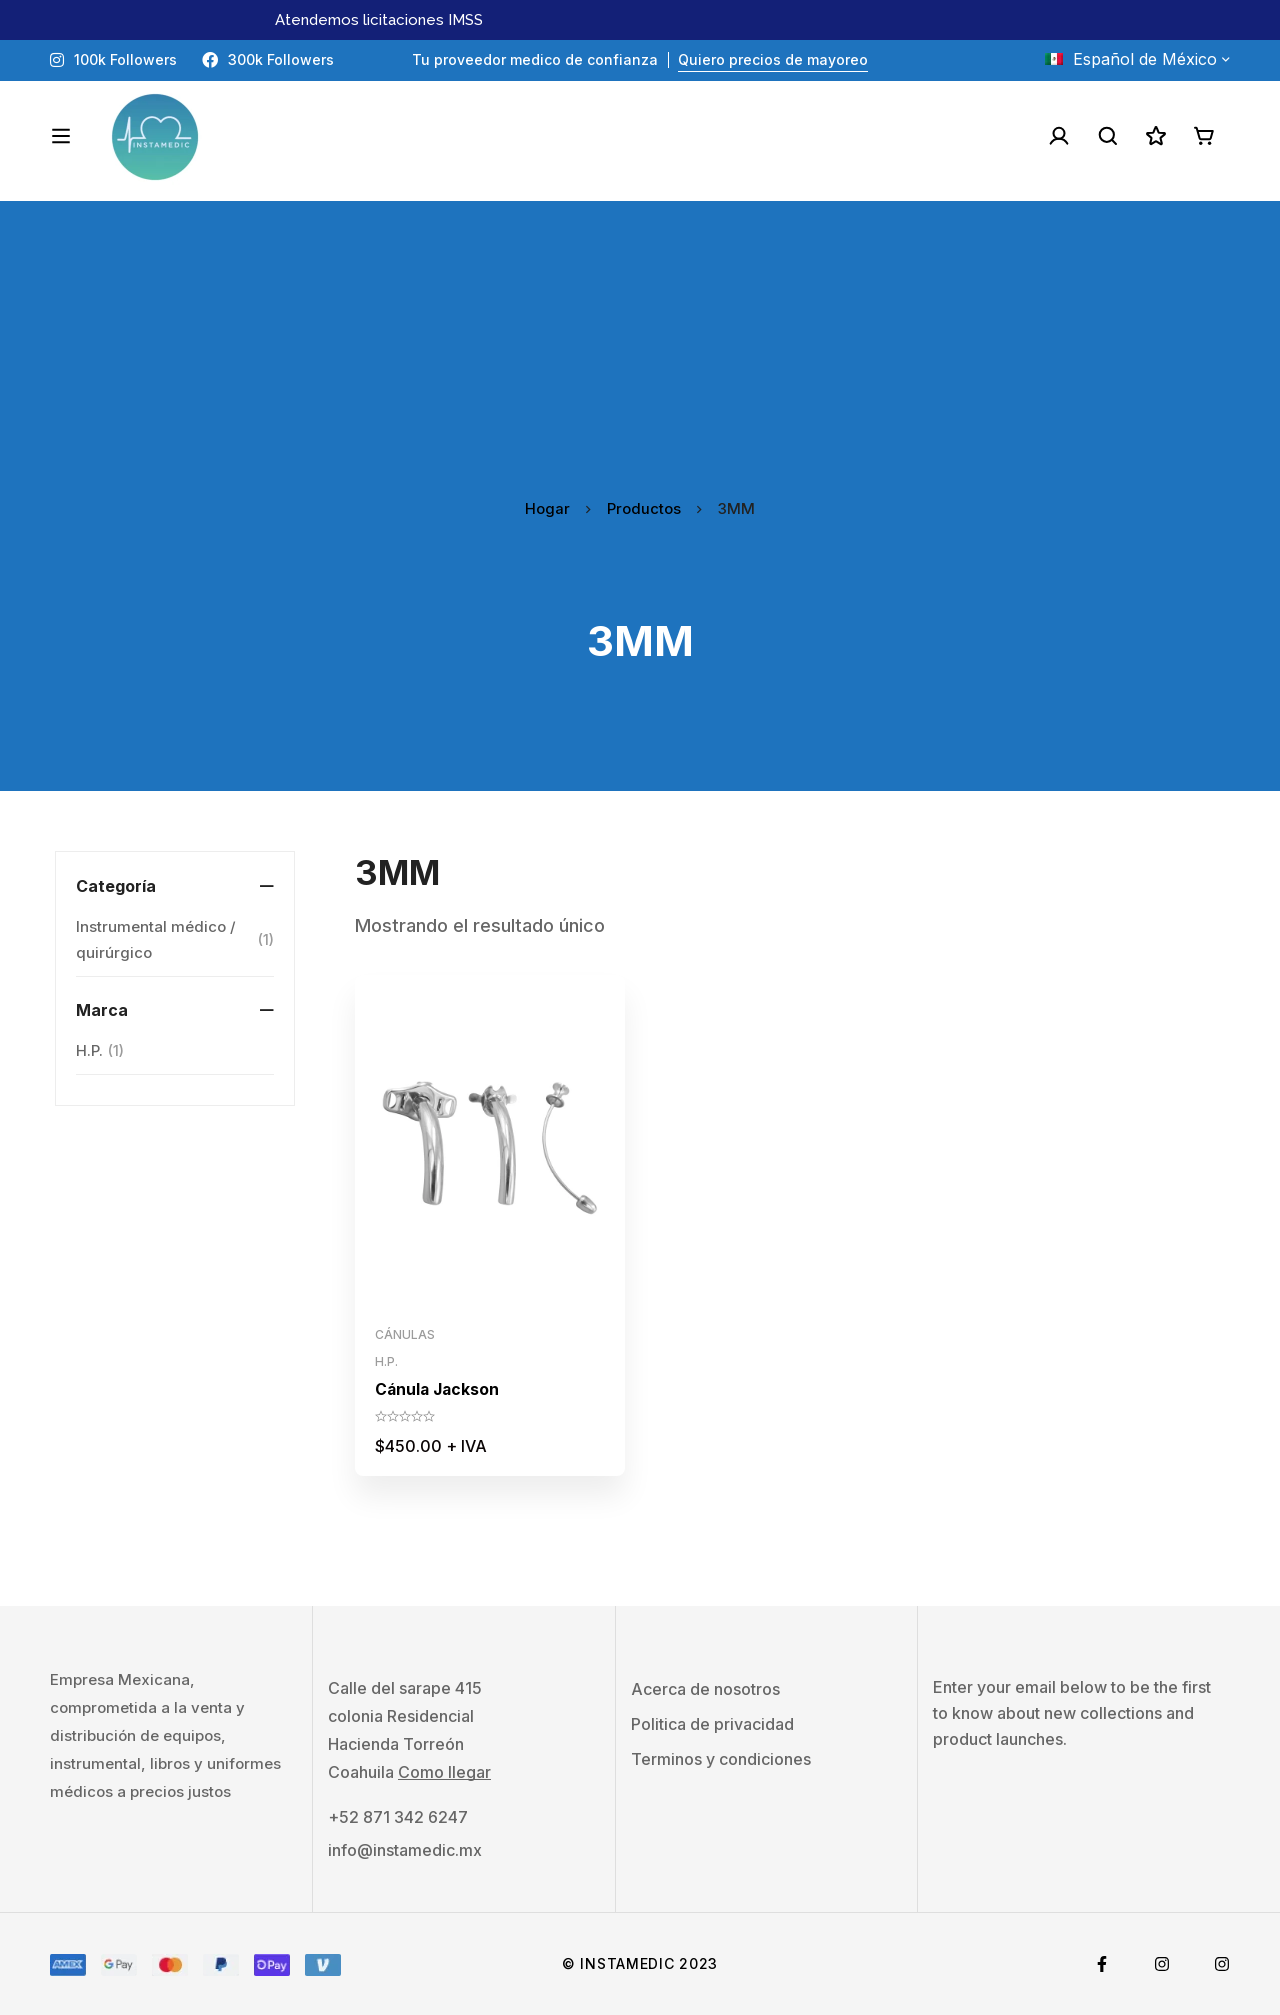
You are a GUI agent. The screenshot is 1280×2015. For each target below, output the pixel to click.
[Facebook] (1102, 1964)
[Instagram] (1162, 1964)
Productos (644, 508)
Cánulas (405, 1334)
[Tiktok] (1222, 1964)
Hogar (547, 508)
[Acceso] (1054, 136)
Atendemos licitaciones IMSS (379, 20)
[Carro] (1204, 136)
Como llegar (444, 1772)
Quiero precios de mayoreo (773, 59)
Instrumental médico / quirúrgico (175, 939)
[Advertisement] (640, 341)
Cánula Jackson (439, 1389)
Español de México (1131, 59)
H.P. (100, 1051)
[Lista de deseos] (1154, 136)
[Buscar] (1104, 136)
